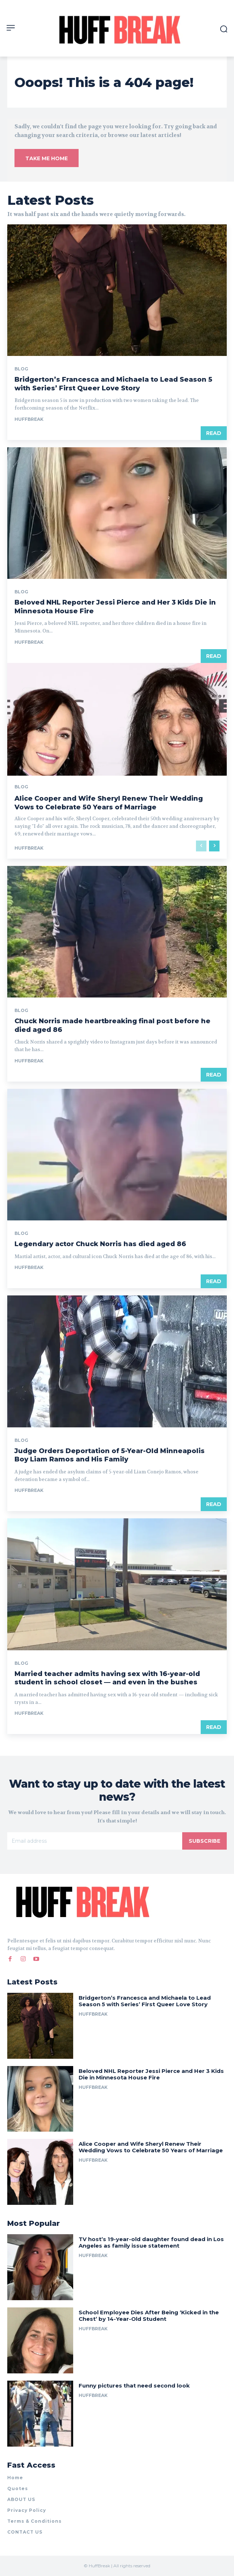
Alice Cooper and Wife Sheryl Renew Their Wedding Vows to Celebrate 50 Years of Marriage (108, 803)
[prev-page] (201, 846)
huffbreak (28, 419)
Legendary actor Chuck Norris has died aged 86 (100, 1244)
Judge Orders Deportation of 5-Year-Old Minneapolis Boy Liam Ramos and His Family (109, 1455)
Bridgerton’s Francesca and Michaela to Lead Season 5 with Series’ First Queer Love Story (145, 2001)
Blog (21, 369)
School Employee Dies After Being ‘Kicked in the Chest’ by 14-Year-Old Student (149, 2315)
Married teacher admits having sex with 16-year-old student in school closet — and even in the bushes (107, 1678)
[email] (94, 1841)
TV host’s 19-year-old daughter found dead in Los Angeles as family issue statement (151, 2242)
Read (213, 433)
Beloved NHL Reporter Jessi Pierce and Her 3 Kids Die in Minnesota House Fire (151, 2074)
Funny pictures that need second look (134, 2385)
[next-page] (214, 846)
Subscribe (204, 1841)
